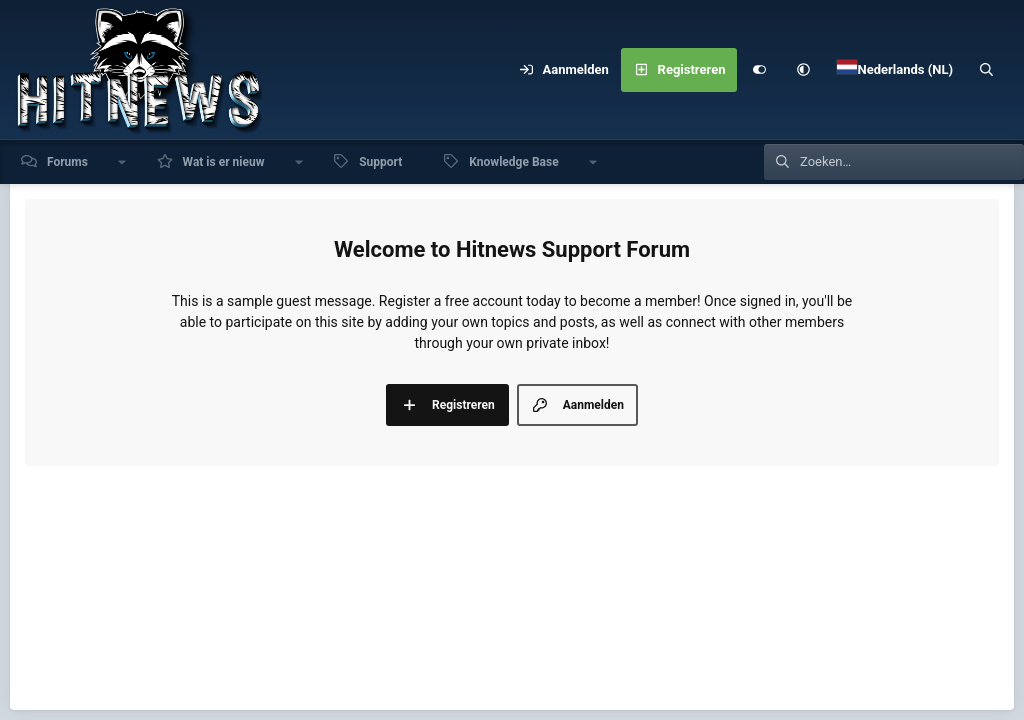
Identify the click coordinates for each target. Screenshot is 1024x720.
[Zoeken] (987, 70)
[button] (803, 70)
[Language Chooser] (895, 70)
